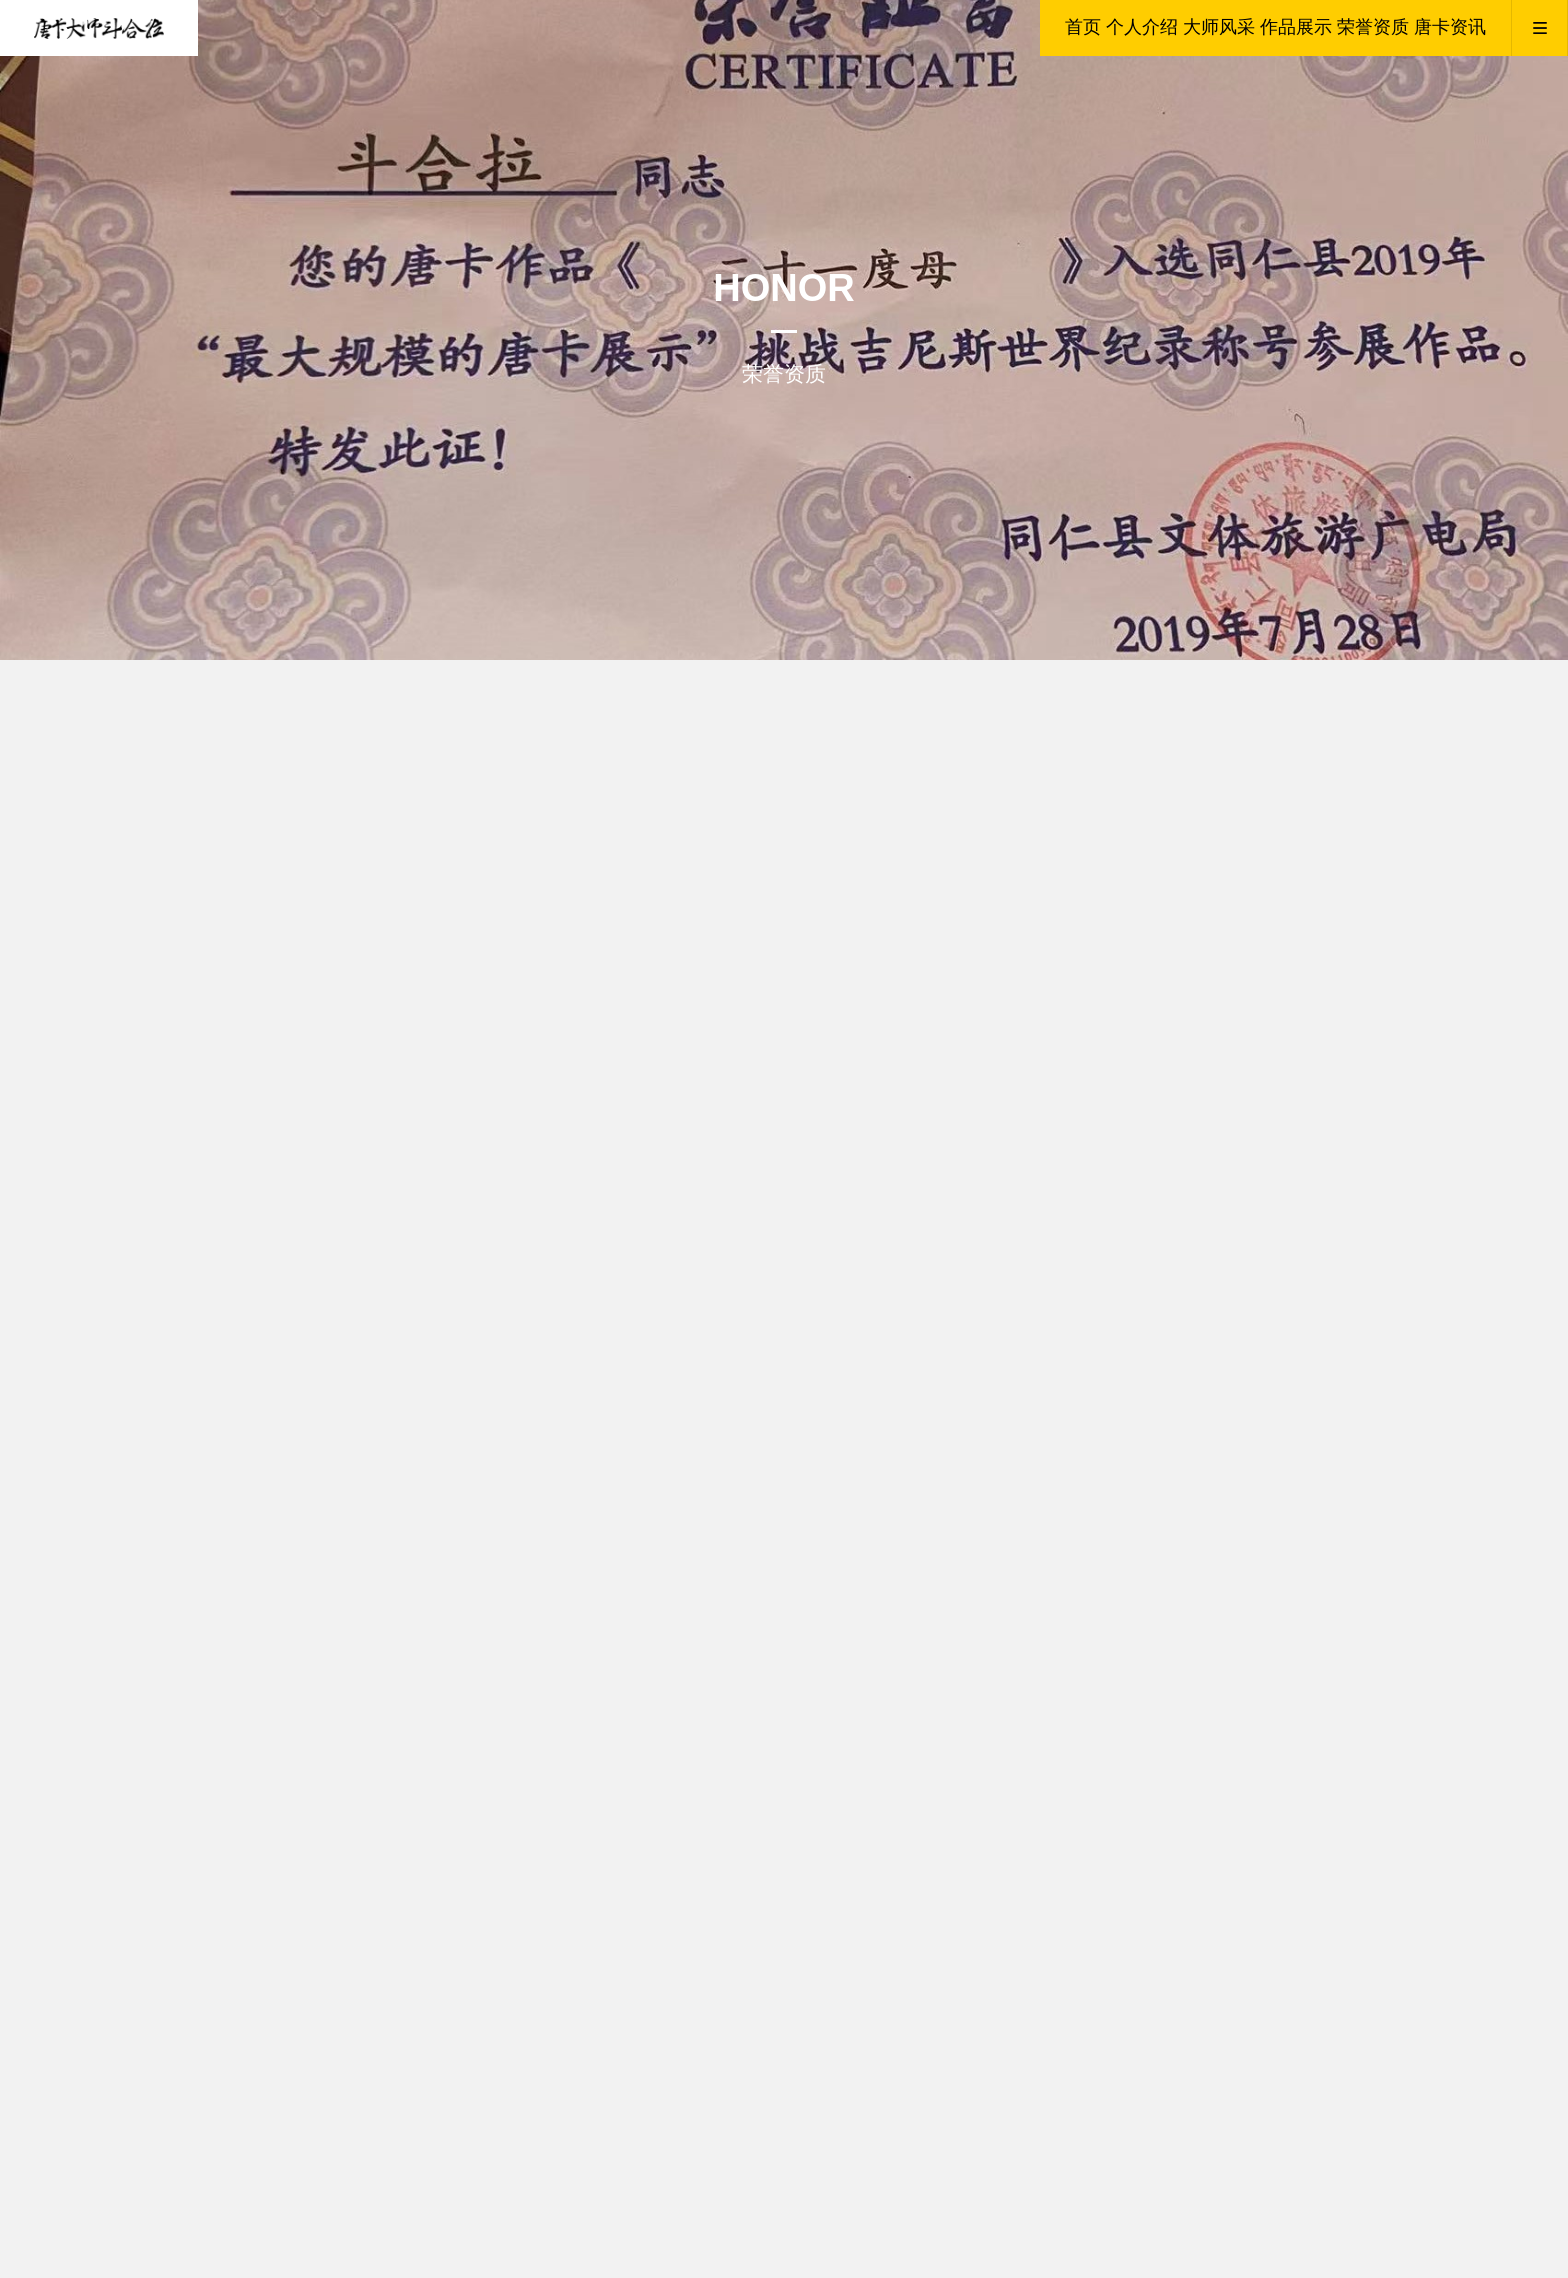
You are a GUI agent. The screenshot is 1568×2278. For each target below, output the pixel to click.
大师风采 (1219, 27)
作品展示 (1296, 27)
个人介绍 (1142, 27)
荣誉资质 (1373, 27)
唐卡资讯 (1450, 27)
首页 (1083, 27)
